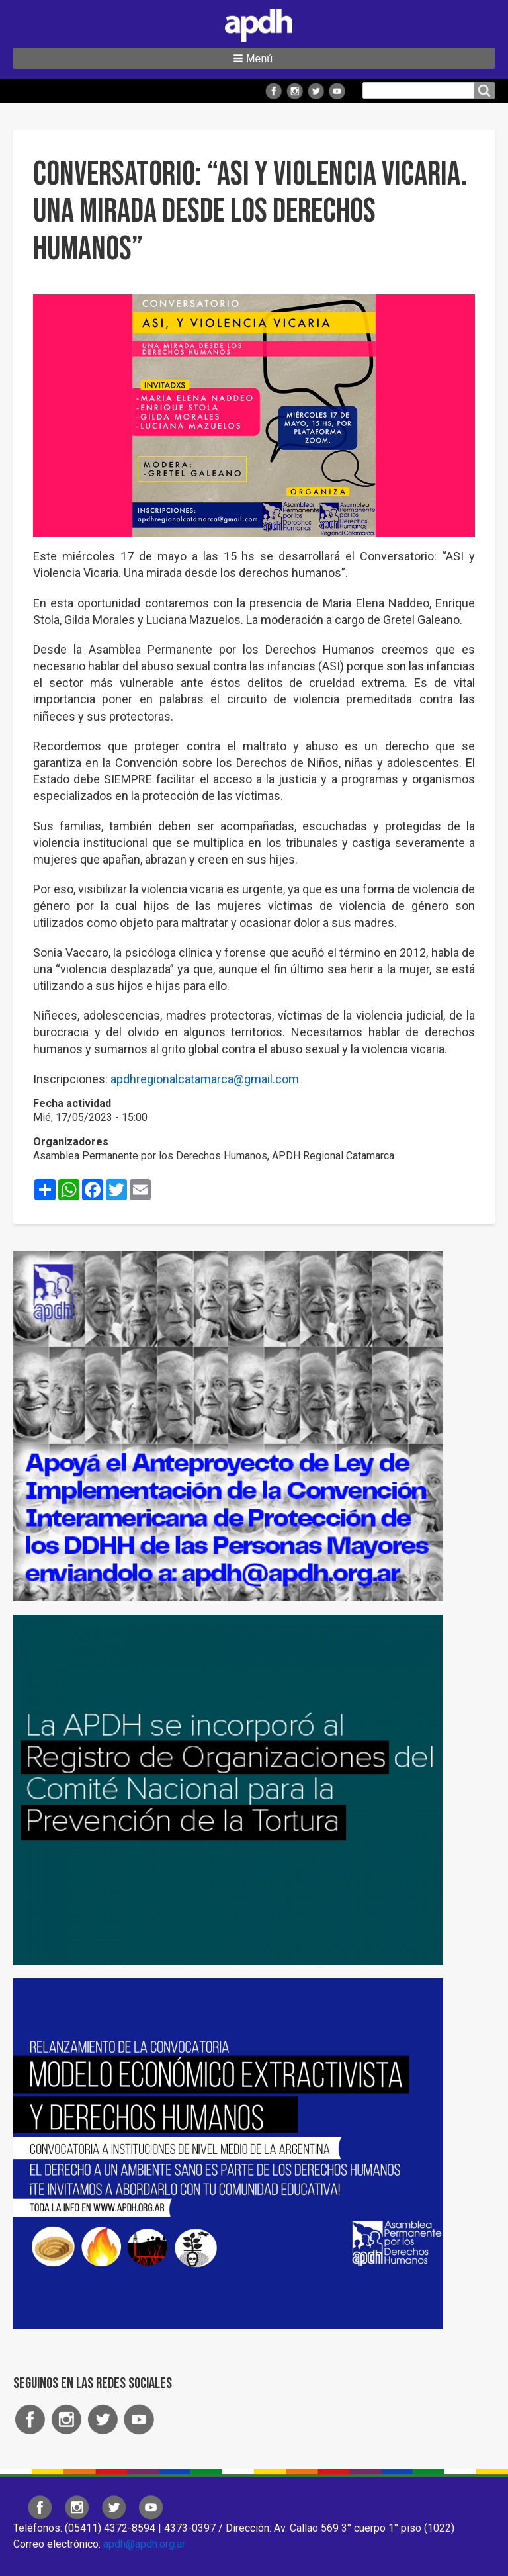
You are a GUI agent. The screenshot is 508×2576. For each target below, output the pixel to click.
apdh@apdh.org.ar (144, 2544)
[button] (254, 58)
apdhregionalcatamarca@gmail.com (204, 1079)
